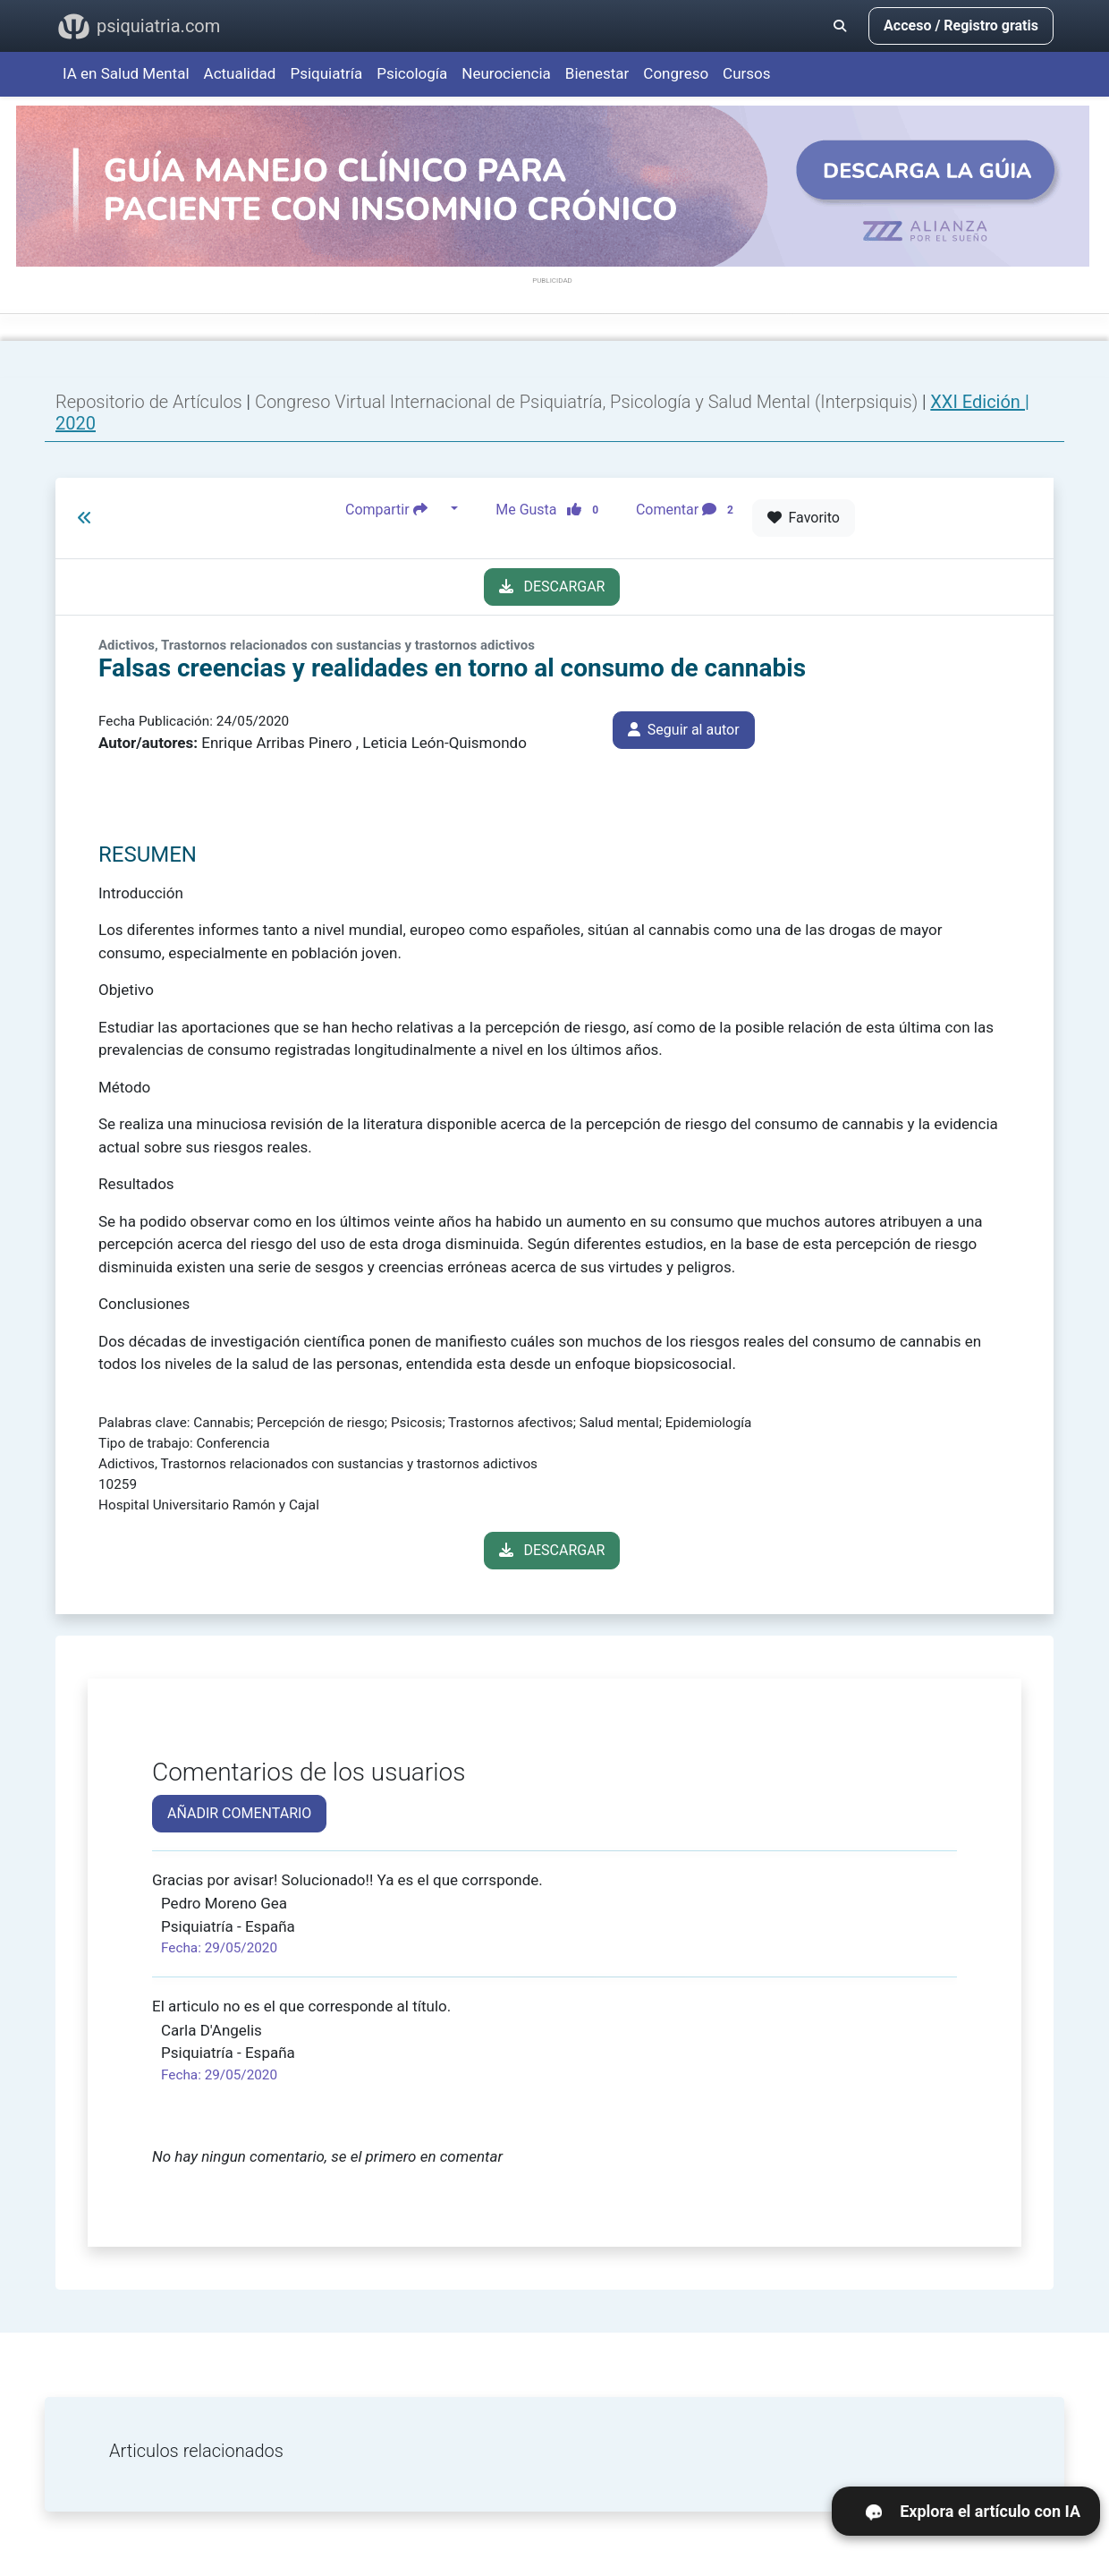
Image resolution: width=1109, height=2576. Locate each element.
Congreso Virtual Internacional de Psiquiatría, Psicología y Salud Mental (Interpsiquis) (588, 401)
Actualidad (240, 73)
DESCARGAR (552, 586)
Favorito (803, 517)
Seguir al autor (684, 729)
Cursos (746, 73)
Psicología (412, 73)
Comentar (688, 509)
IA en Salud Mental (126, 73)
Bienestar (597, 73)
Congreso (675, 73)
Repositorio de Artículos (148, 401)
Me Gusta (552, 509)
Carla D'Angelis (211, 2030)
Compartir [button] (396, 509)
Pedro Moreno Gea (224, 1903)
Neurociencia (506, 73)
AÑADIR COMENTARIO (239, 1813)
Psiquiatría (326, 73)
